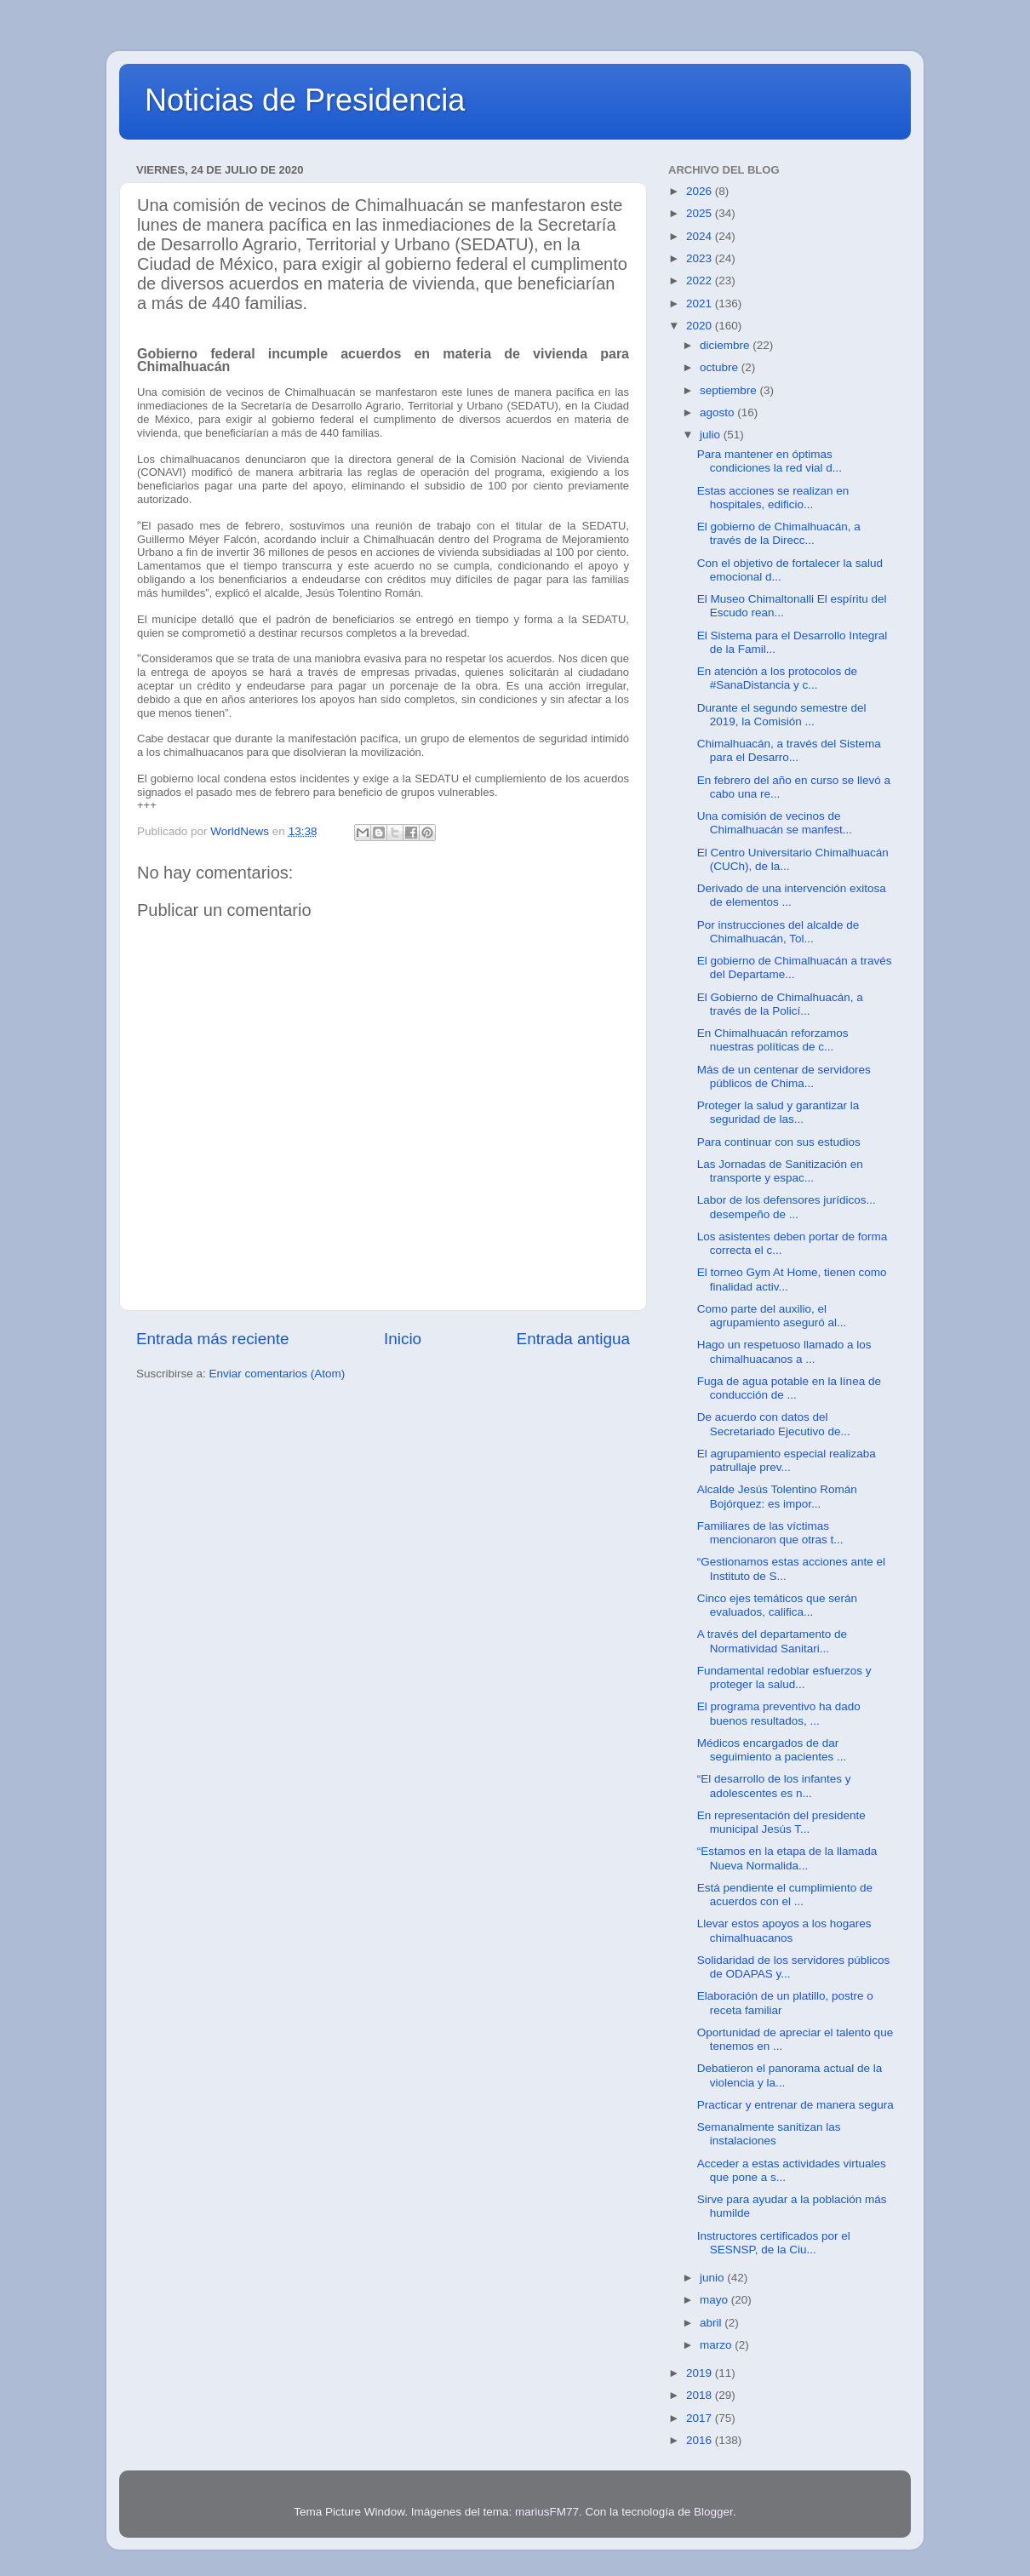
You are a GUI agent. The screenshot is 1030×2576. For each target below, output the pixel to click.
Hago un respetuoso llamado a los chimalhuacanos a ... (784, 1351)
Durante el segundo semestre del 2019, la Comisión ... (782, 714)
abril (712, 2322)
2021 (700, 303)
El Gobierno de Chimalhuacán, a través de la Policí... (780, 1004)
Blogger (713, 2511)
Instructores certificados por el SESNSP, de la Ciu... (773, 2243)
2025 (700, 213)
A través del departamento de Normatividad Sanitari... (772, 1641)
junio (713, 2277)
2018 (700, 2395)
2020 (700, 325)
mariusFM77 (547, 2511)
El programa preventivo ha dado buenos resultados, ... (779, 1713)
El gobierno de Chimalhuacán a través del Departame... (794, 967)
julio (712, 434)
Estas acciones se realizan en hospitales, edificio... (773, 497)
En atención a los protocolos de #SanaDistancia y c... (777, 678)
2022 (700, 280)
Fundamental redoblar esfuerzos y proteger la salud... (784, 1677)
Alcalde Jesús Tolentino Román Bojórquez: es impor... (777, 1496)
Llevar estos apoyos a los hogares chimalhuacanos (784, 1930)
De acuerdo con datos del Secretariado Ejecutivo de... (773, 1424)
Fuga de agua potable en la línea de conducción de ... (789, 1388)
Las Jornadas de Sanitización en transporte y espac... (780, 1171)
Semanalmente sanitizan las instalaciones (769, 2134)
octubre (720, 367)
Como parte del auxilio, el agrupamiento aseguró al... (772, 1315)
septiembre (730, 390)
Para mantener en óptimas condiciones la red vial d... (769, 461)
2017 (700, 2418)
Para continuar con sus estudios (779, 1142)
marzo (717, 2344)
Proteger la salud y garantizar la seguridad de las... (778, 1112)
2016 (700, 2440)
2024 (700, 236)
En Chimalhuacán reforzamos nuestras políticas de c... (773, 1040)
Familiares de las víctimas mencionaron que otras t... (770, 1533)
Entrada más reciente (212, 1339)
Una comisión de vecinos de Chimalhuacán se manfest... (774, 823)
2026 (700, 191)
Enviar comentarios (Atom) (277, 1373)
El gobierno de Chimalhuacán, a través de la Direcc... (779, 533)
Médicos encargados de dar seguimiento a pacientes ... (772, 1750)
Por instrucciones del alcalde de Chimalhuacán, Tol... (778, 932)
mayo (715, 2299)
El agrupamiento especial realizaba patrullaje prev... (786, 1460)
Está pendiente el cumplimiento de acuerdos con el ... (785, 1894)
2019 (700, 2373)
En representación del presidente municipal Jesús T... (781, 1822)
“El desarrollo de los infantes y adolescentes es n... (774, 1785)
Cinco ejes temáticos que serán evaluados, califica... (777, 1605)
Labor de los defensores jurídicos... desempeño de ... (786, 1207)
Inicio (402, 1339)
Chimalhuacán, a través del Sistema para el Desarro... (789, 750)
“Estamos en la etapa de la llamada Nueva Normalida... (787, 1858)
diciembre (726, 345)
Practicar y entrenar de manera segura (795, 2104)
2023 (700, 258)
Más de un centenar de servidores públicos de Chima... (784, 1076)
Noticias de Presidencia (305, 100)
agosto (718, 412)
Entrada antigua (573, 1339)
